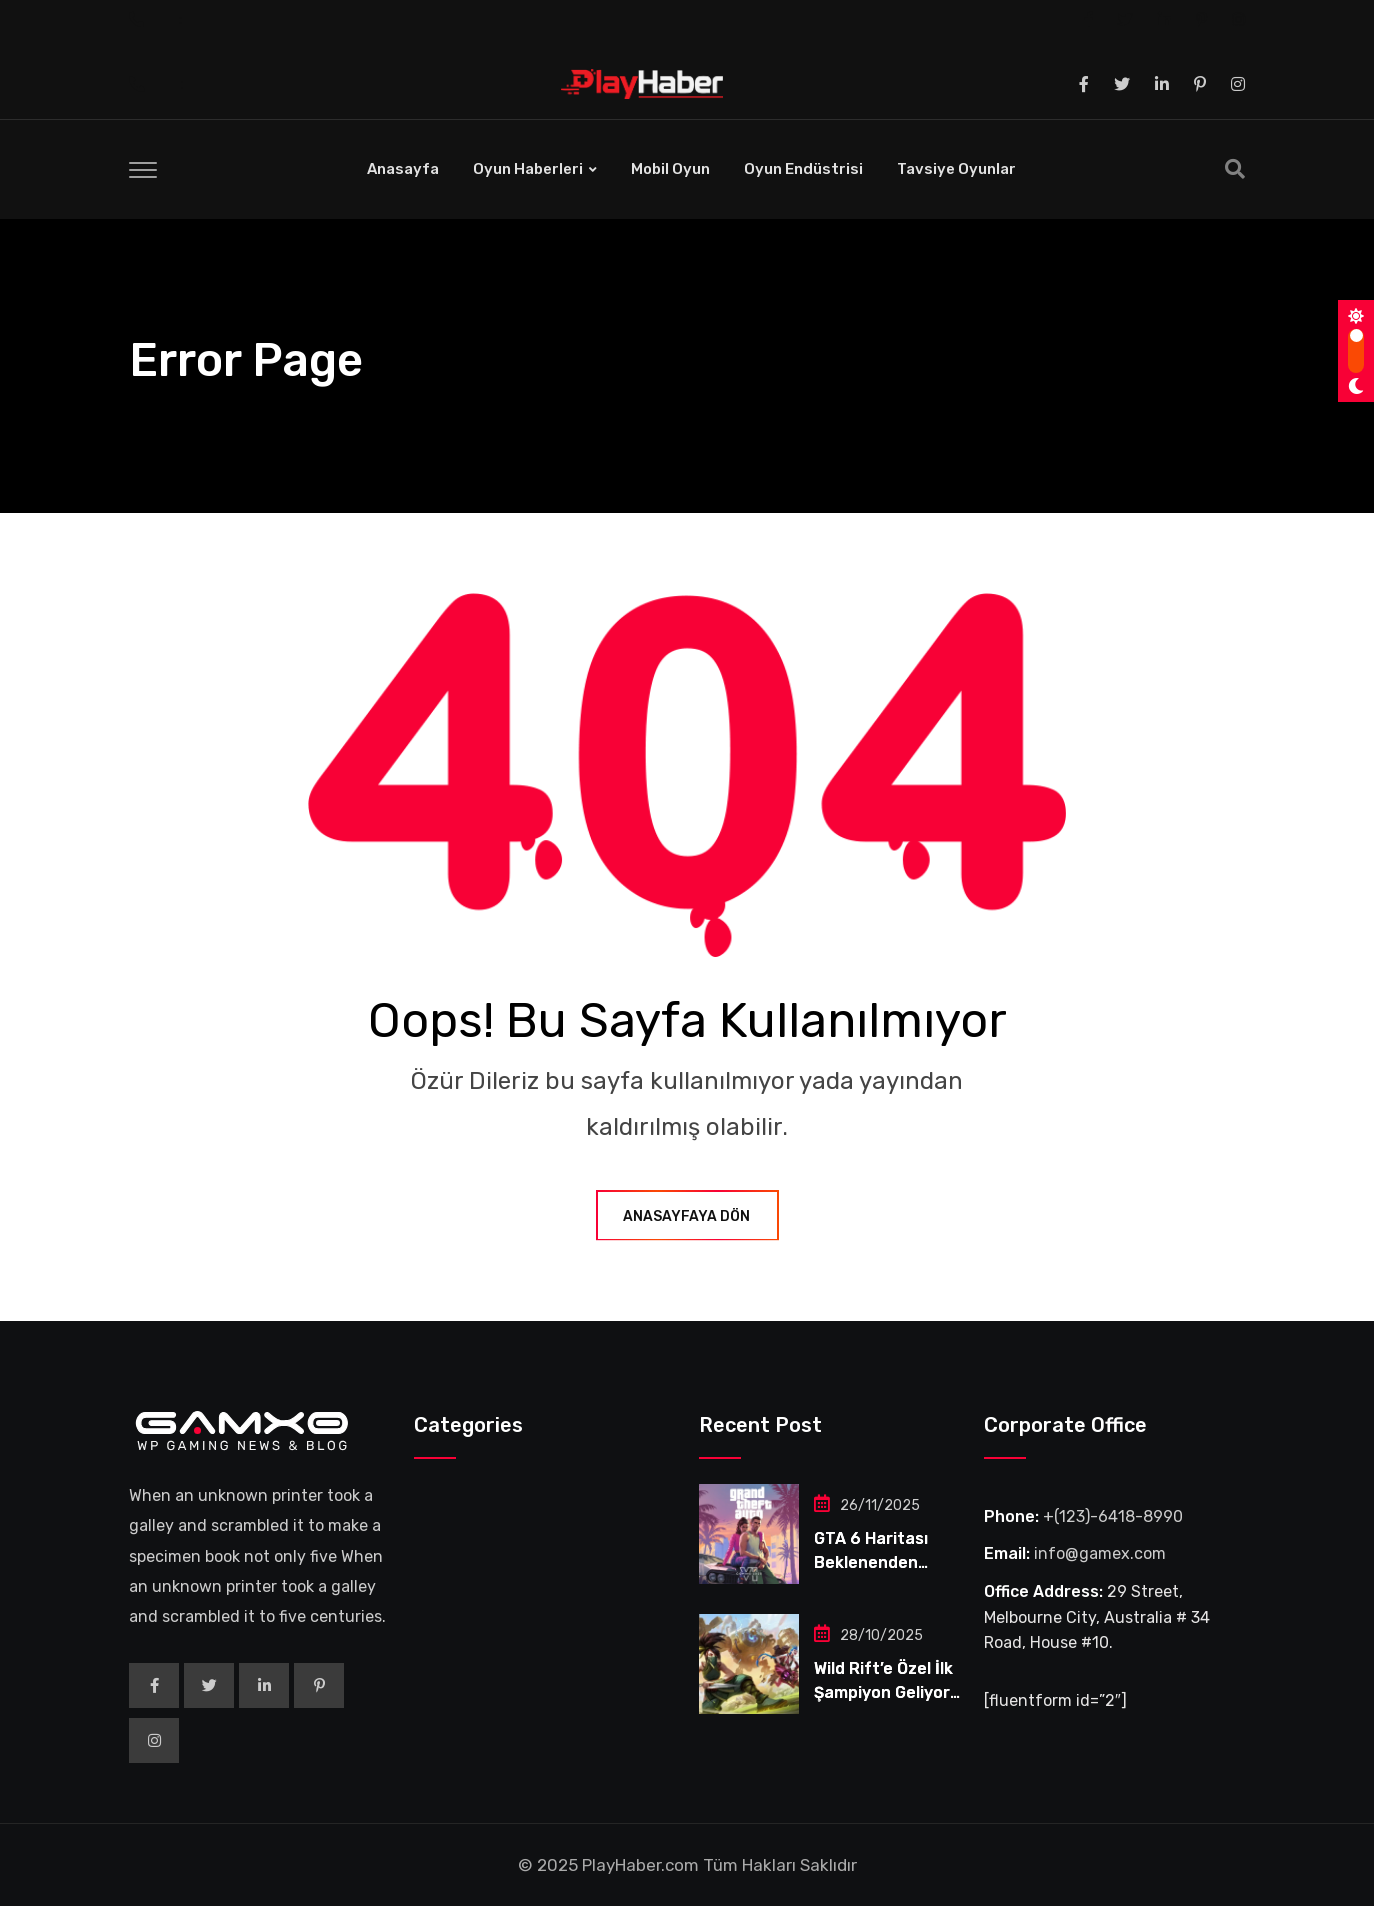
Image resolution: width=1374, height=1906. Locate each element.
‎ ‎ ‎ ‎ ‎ (205, 19)
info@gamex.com (1100, 1553)
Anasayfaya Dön (687, 1216)
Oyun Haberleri (528, 169)
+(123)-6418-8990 (1113, 1516)
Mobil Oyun (670, 169)
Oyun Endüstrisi (803, 169)
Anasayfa (403, 169)
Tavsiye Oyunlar (956, 169)
